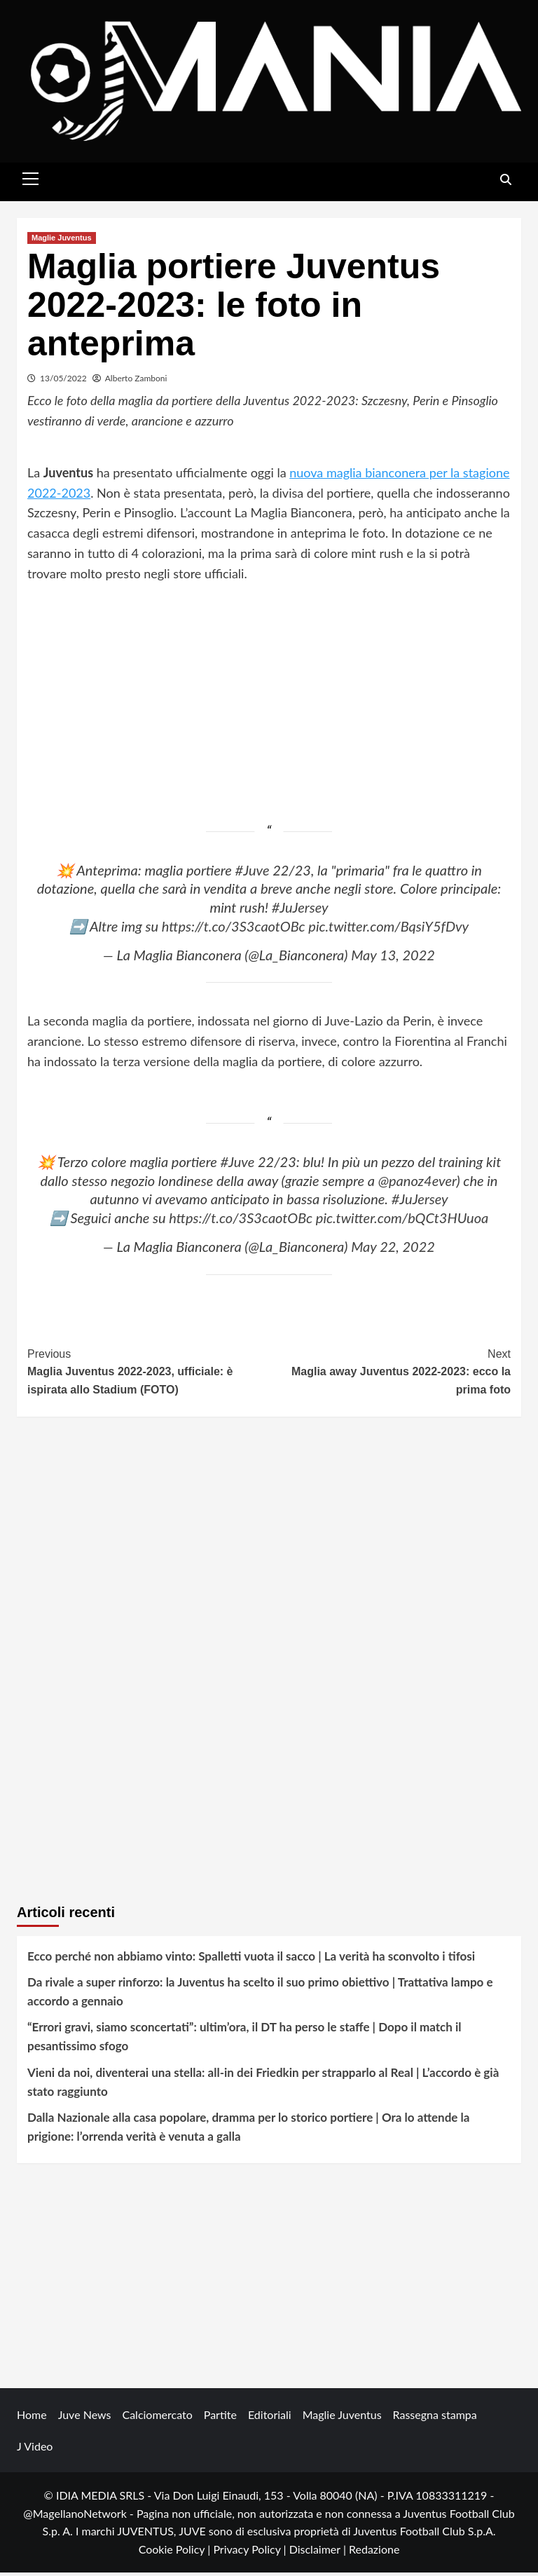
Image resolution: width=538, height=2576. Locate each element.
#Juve (252, 873)
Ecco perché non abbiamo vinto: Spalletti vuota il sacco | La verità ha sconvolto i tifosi (251, 1959)
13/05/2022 (63, 382)
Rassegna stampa (435, 2418)
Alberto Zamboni (136, 382)
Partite (220, 2418)
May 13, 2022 (393, 958)
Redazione (374, 2553)
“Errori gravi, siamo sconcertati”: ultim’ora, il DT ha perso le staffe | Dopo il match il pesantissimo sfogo (244, 2040)
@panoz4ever (417, 1183)
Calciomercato (157, 2418)
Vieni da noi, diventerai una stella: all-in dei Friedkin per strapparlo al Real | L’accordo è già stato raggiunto (263, 2085)
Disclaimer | (319, 2553)
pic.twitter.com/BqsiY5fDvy (388, 929)
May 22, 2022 (393, 1250)
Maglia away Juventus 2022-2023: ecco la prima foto (390, 1374)
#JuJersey (300, 911)
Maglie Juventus (62, 242)
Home (32, 2418)
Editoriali (269, 2418)
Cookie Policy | (176, 2553)
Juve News (84, 2418)
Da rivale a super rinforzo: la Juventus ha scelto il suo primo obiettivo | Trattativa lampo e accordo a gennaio (260, 1995)
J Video (35, 2450)
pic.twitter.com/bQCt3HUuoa (402, 1221)
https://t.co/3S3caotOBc (233, 929)
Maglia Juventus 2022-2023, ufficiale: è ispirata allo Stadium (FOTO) (148, 1374)
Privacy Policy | (251, 2553)
